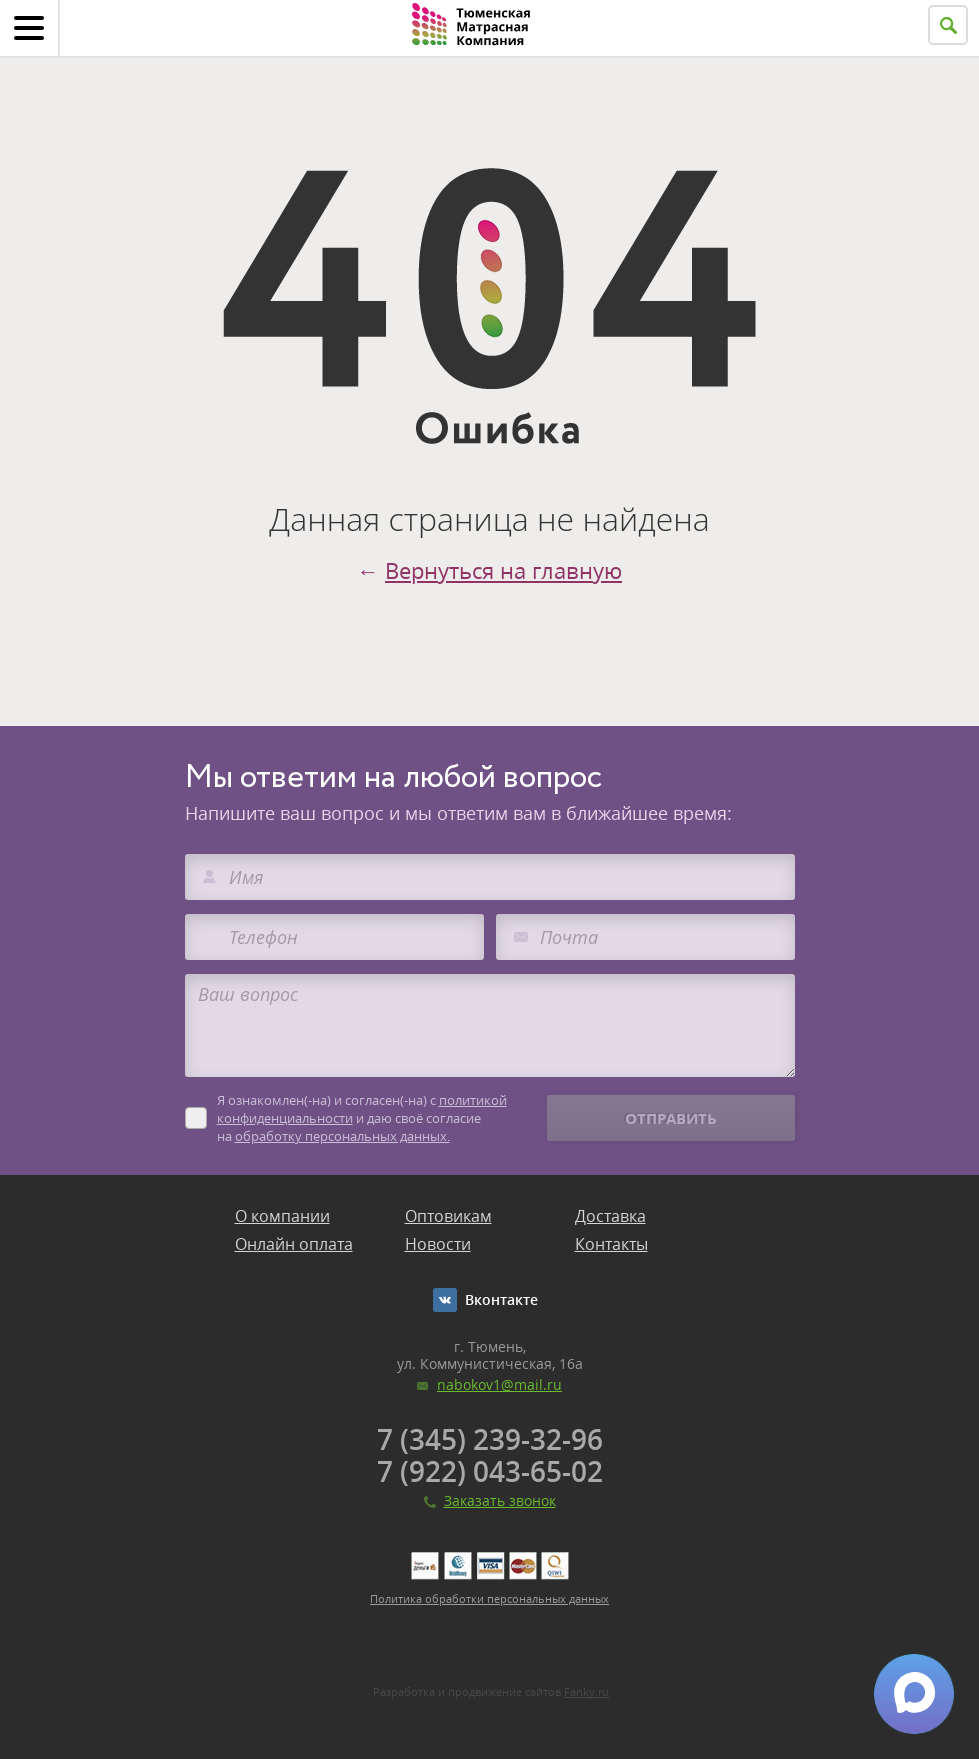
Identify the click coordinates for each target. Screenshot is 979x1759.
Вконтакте (501, 1299)
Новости (438, 1244)
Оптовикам (448, 1216)
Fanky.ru (586, 1691)
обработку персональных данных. (342, 1136)
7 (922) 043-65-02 (490, 1471)
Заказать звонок (500, 1500)
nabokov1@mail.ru (499, 1384)
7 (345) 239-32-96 (490, 1439)
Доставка (610, 1216)
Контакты (611, 1244)
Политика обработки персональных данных (489, 1598)
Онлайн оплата (294, 1244)
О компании (282, 1216)
